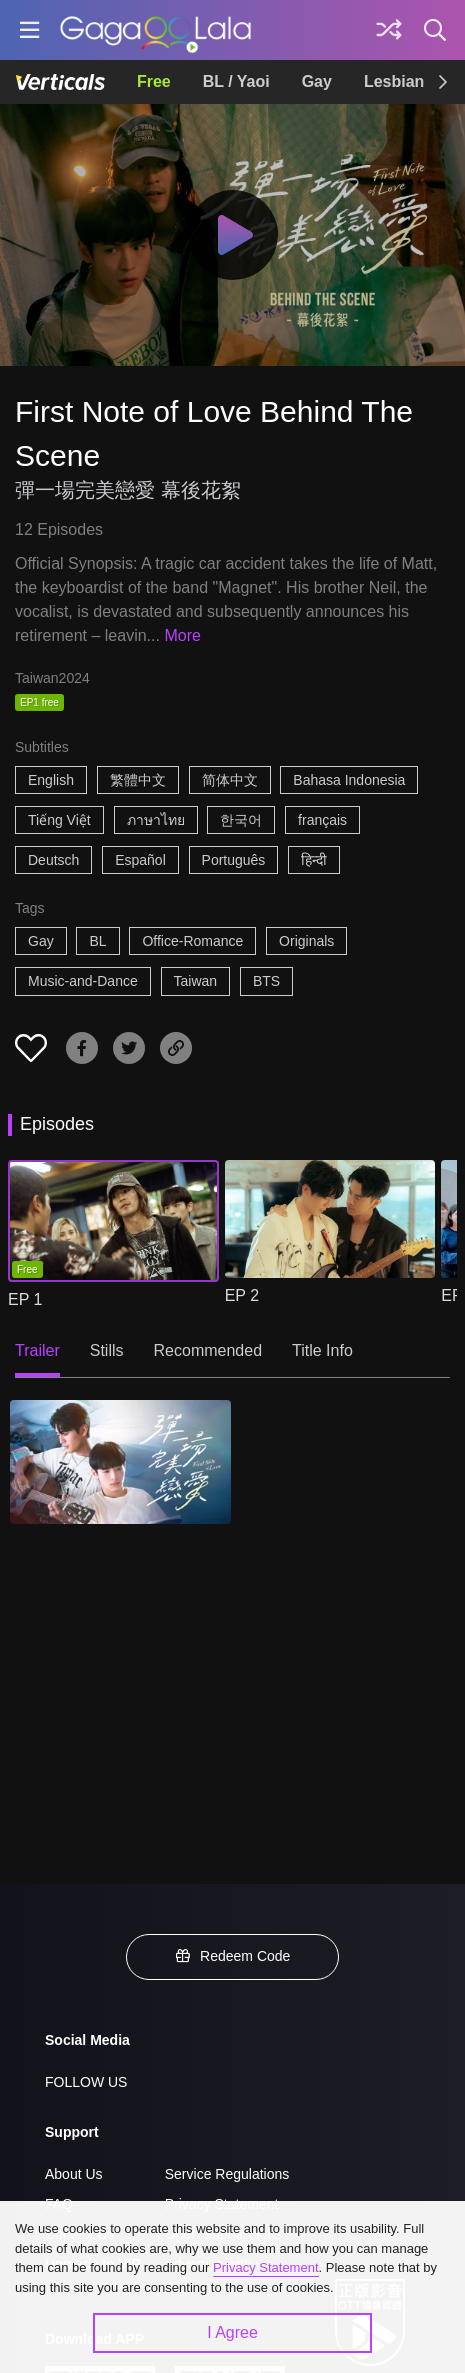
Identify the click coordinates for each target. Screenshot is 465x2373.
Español (140, 860)
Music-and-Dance (83, 981)
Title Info (322, 1350)
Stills (107, 1350)
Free (154, 81)
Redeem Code (233, 1956)
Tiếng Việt (59, 820)
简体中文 (230, 780)
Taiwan (196, 981)
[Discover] (389, 30)
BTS (266, 981)
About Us (74, 2174)
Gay (317, 81)
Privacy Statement (266, 2267)
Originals (306, 941)
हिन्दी (314, 860)
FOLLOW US (86, 2082)
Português (234, 860)
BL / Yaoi (236, 81)
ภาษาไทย (156, 820)
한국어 (241, 820)
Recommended (208, 1350)
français (322, 820)
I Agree (232, 2332)
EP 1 (25, 1299)
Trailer (37, 1350)
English (51, 780)
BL (97, 941)
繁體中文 (138, 780)
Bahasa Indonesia (349, 780)
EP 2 (242, 1295)
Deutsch (53, 860)
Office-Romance (192, 941)
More (182, 635)
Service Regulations (227, 2174)
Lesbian (394, 81)
